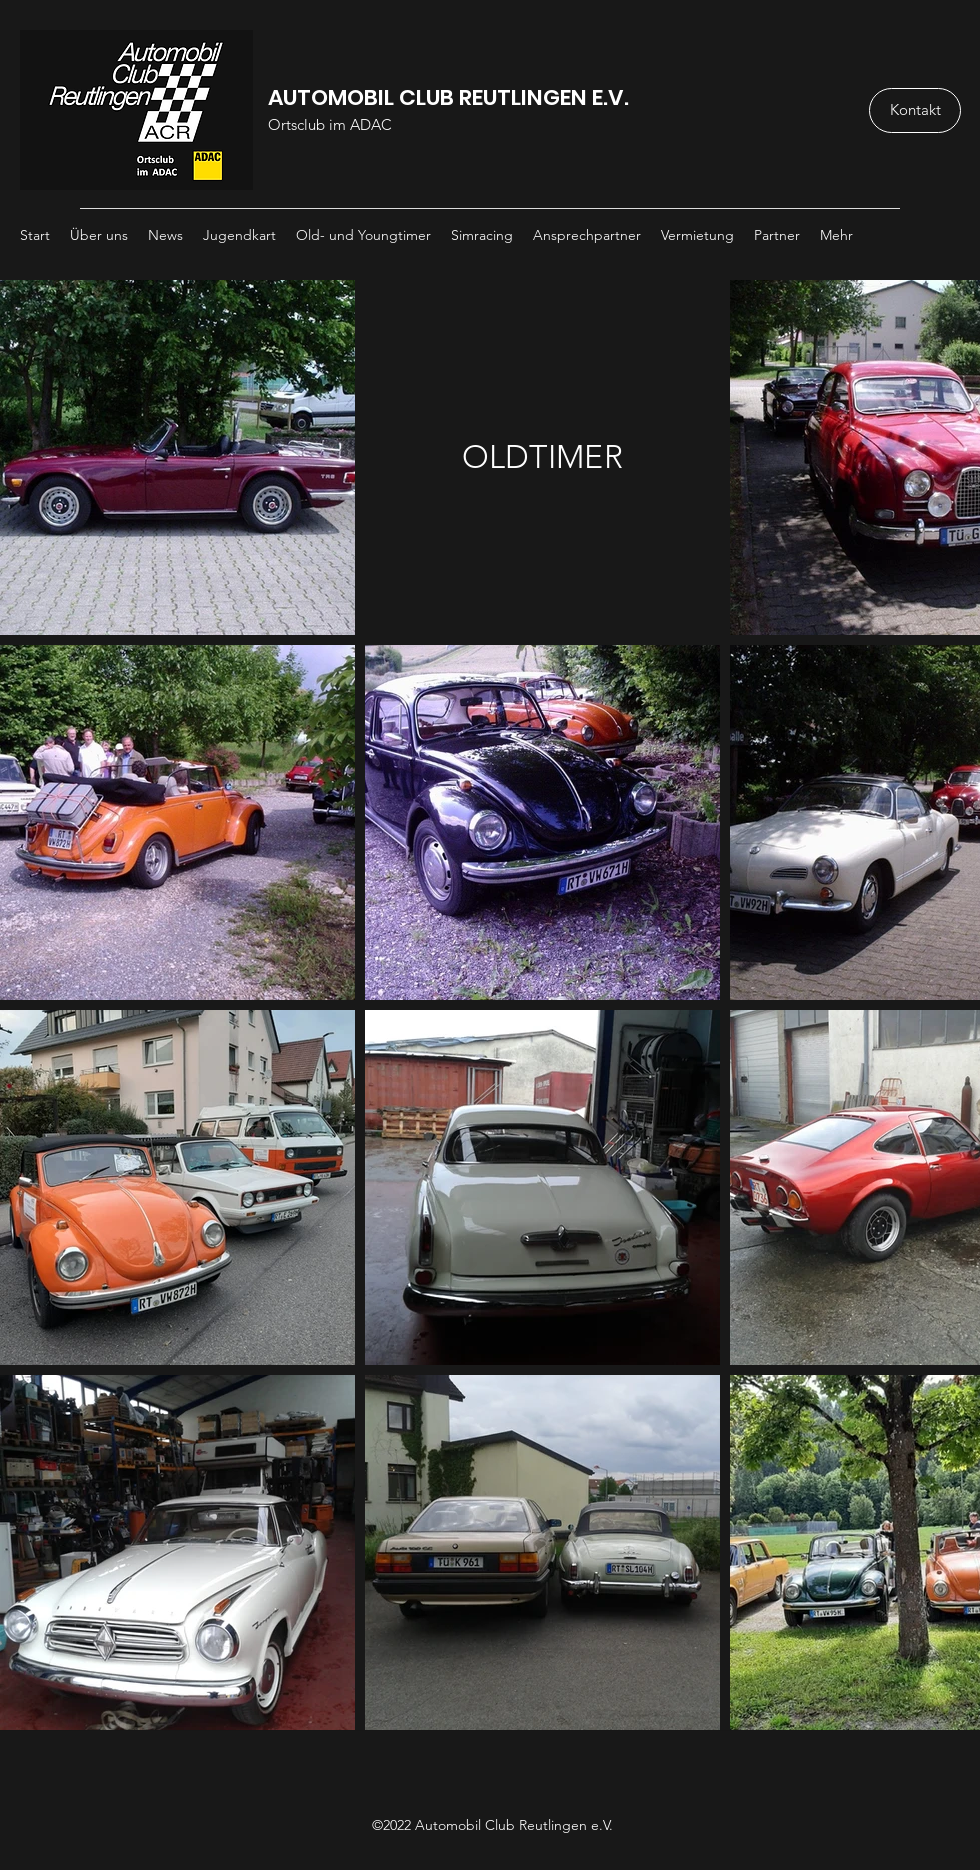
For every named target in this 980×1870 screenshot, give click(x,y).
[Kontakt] (915, 110)
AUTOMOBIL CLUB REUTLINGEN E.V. (448, 97)
